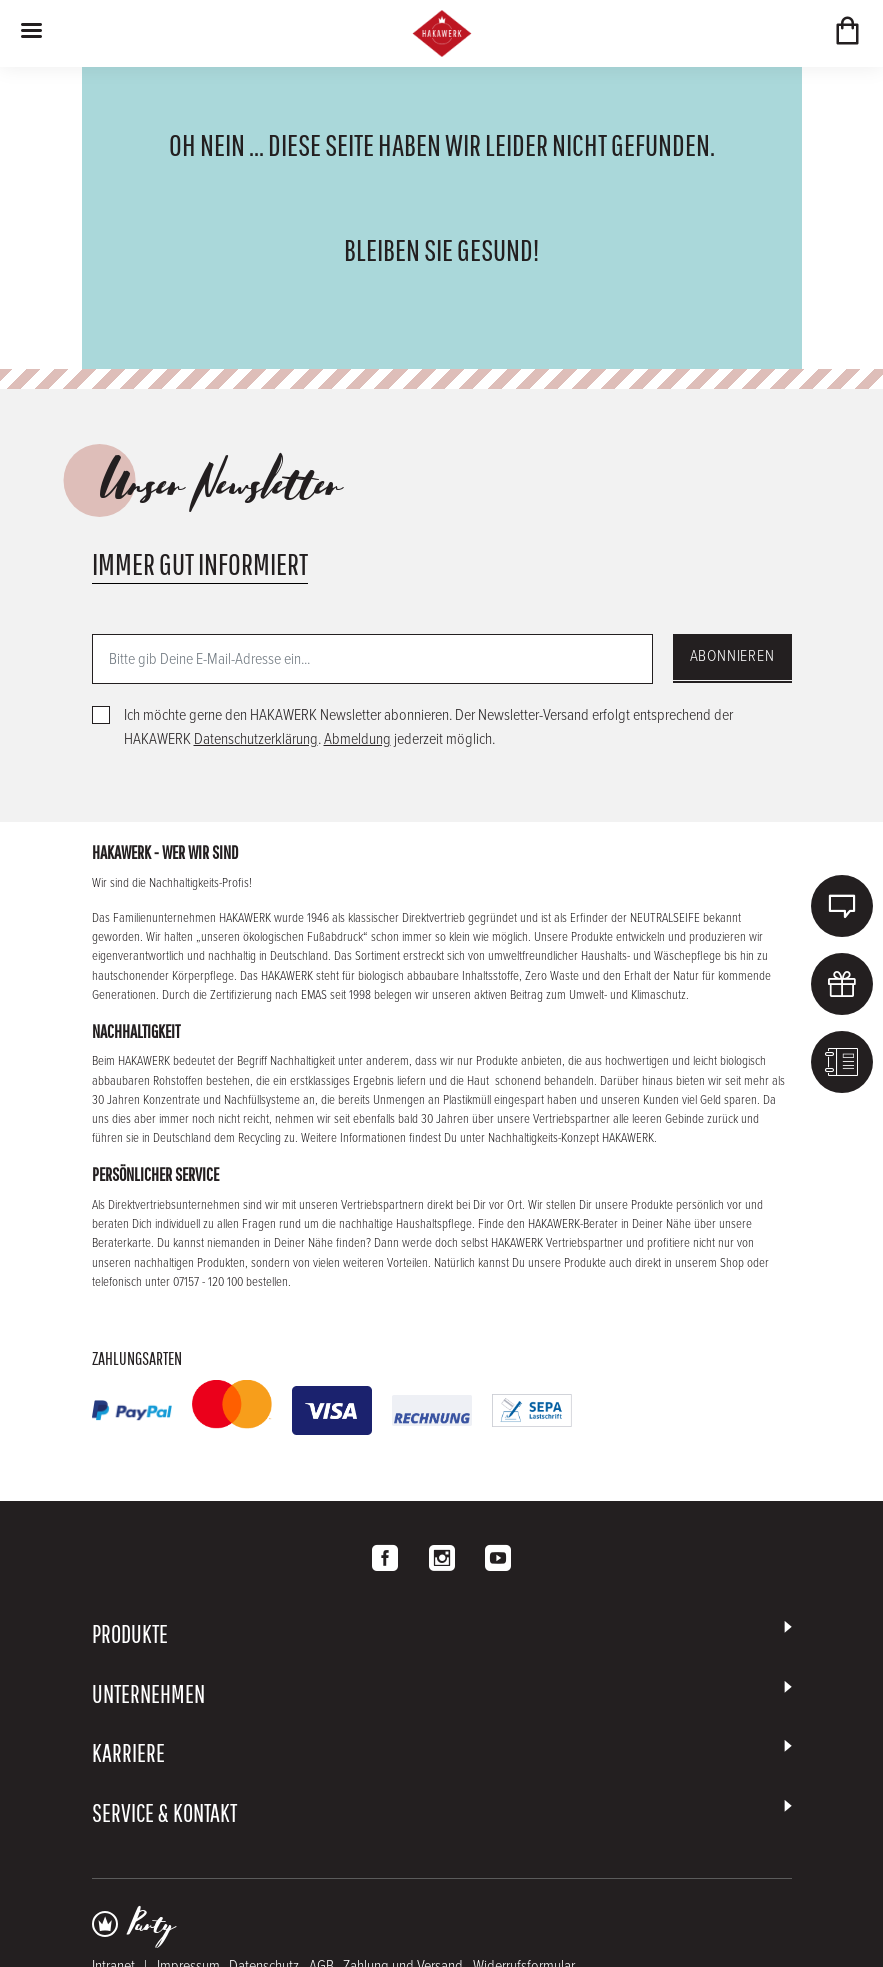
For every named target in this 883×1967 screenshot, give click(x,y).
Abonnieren (732, 656)
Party (151, 1926)
